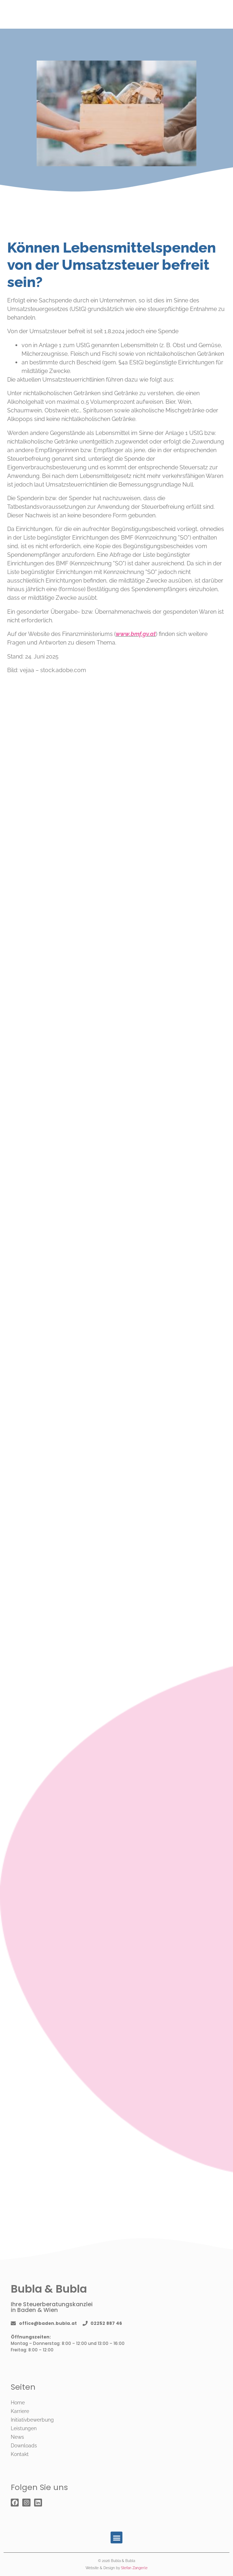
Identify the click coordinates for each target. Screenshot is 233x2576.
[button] (116, 2537)
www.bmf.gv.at (136, 634)
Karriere (20, 2411)
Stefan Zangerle (134, 2568)
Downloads (24, 2445)
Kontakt (20, 2454)
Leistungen (24, 2428)
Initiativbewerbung (32, 2420)
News (17, 2437)
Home (18, 2402)
